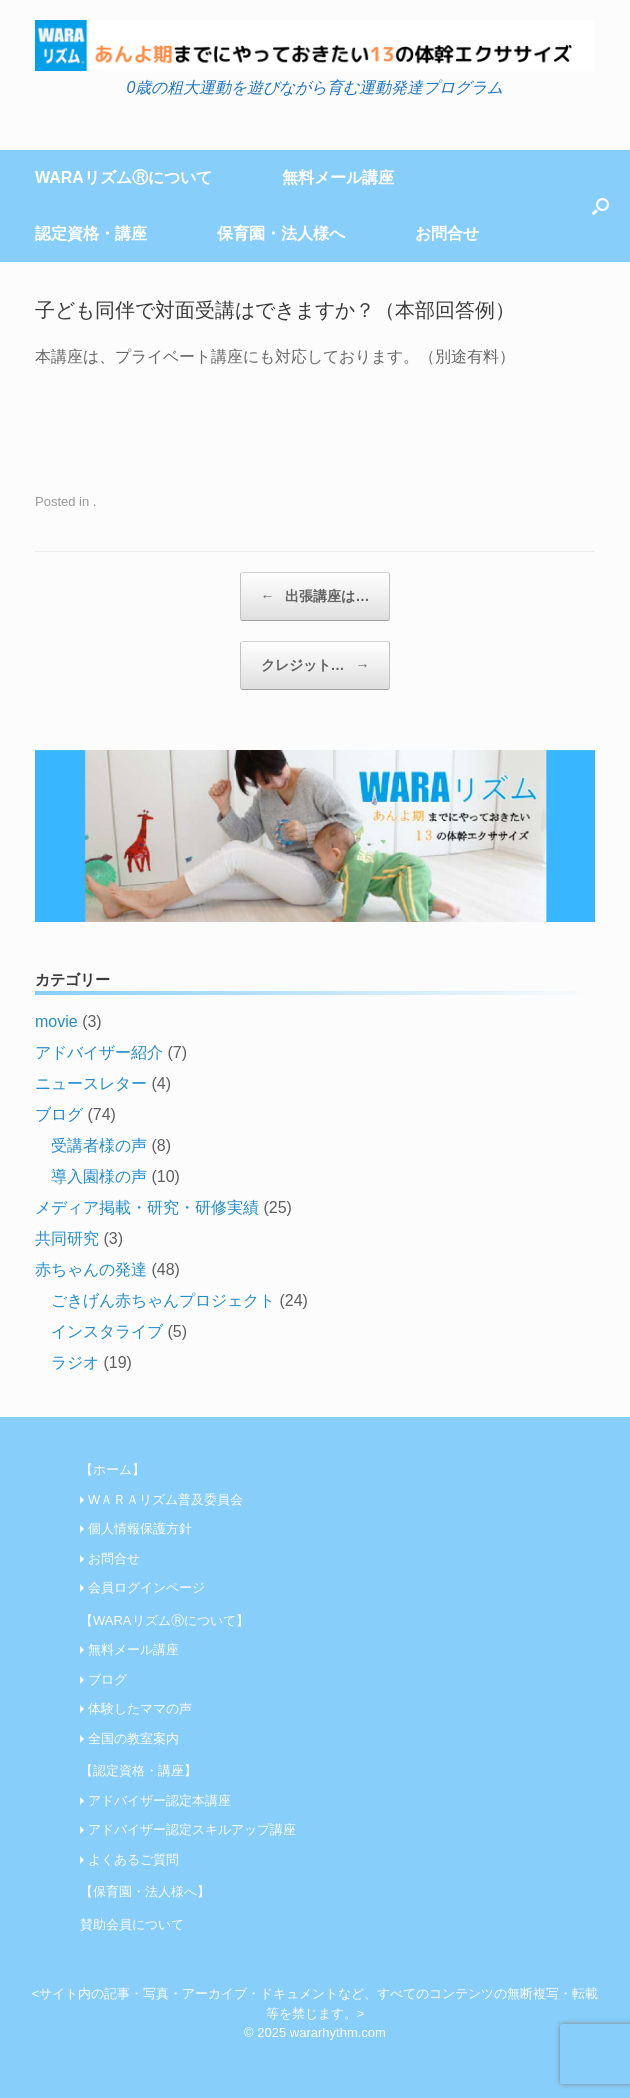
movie (56, 1021)
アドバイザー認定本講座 (159, 1800)
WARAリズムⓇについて (123, 177)
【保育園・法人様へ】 (145, 1891)
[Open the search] (600, 206)
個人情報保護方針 (140, 1528)
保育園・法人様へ (281, 233)
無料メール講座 (338, 177)
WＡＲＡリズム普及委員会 (165, 1499)
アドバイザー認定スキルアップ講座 (192, 1829)
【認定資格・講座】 (138, 1770)
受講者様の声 (99, 1145)
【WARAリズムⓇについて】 (164, 1620)
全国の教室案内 (133, 1738)
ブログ (59, 1114)
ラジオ (75, 1362)
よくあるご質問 (133, 1859)
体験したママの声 (140, 1708)
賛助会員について (132, 1924)
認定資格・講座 (91, 233)
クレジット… (315, 665)
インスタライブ (107, 1331)
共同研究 (67, 1238)
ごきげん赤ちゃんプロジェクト (163, 1300)
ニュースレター (91, 1083)
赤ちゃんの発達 (91, 1269)
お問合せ (447, 233)
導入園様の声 (99, 1176)
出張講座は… (315, 596)
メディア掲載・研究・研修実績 (147, 1207)
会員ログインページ (146, 1587)
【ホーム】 (112, 1469)
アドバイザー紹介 (99, 1052)
